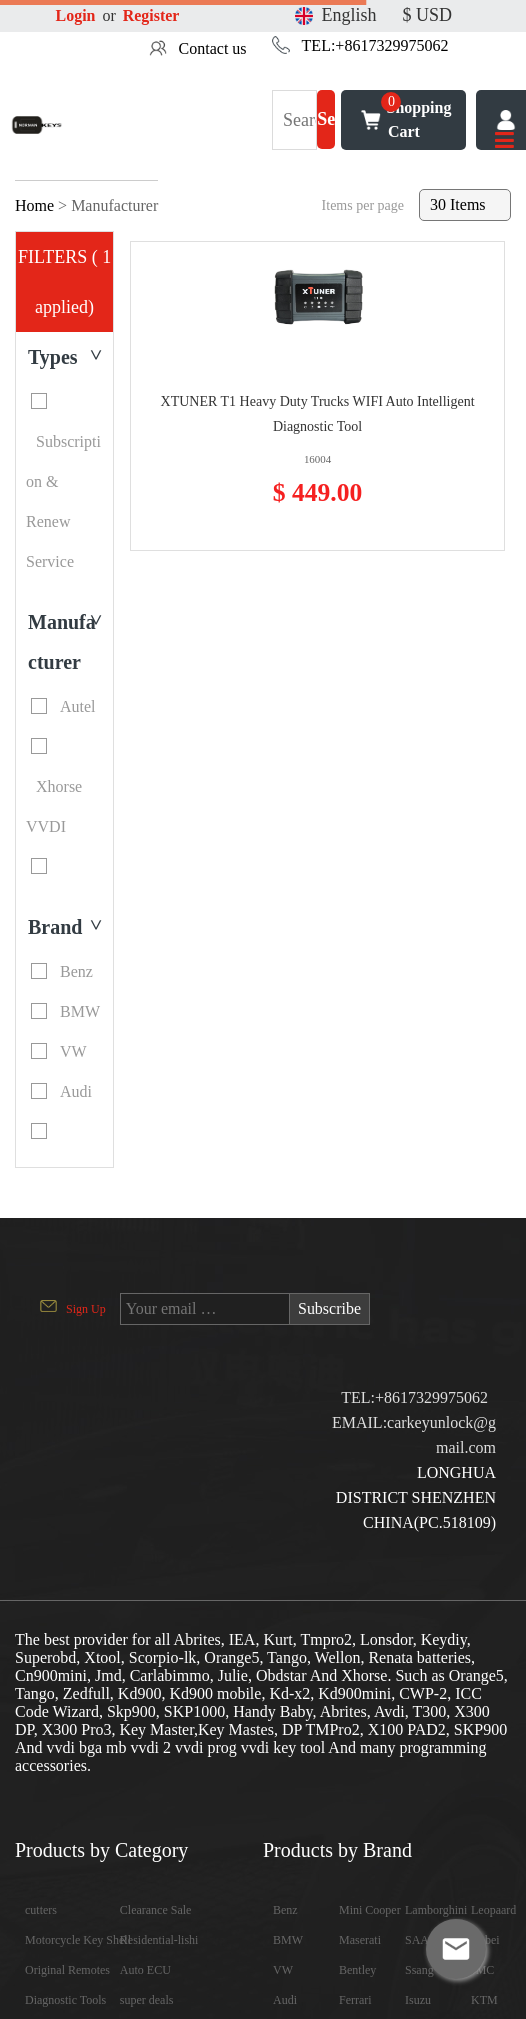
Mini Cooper (370, 1910)
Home (34, 205)
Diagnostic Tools (65, 2000)
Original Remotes (67, 1970)
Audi (285, 2000)
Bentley (357, 1970)
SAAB (421, 1940)
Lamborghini (436, 1910)
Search (326, 130)
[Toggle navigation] (505, 141)
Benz (285, 1910)
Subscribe (329, 1308)
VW (283, 1970)
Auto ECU (145, 1970)
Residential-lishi (159, 1940)
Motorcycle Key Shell (78, 1940)
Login (76, 15)
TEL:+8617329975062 (375, 45)
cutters (41, 1910)
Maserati (360, 1940)
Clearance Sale (156, 1910)
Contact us (213, 48)
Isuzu (418, 2000)
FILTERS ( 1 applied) (64, 282)
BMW (288, 1940)
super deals (147, 2000)
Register (151, 15)
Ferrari (355, 2000)
